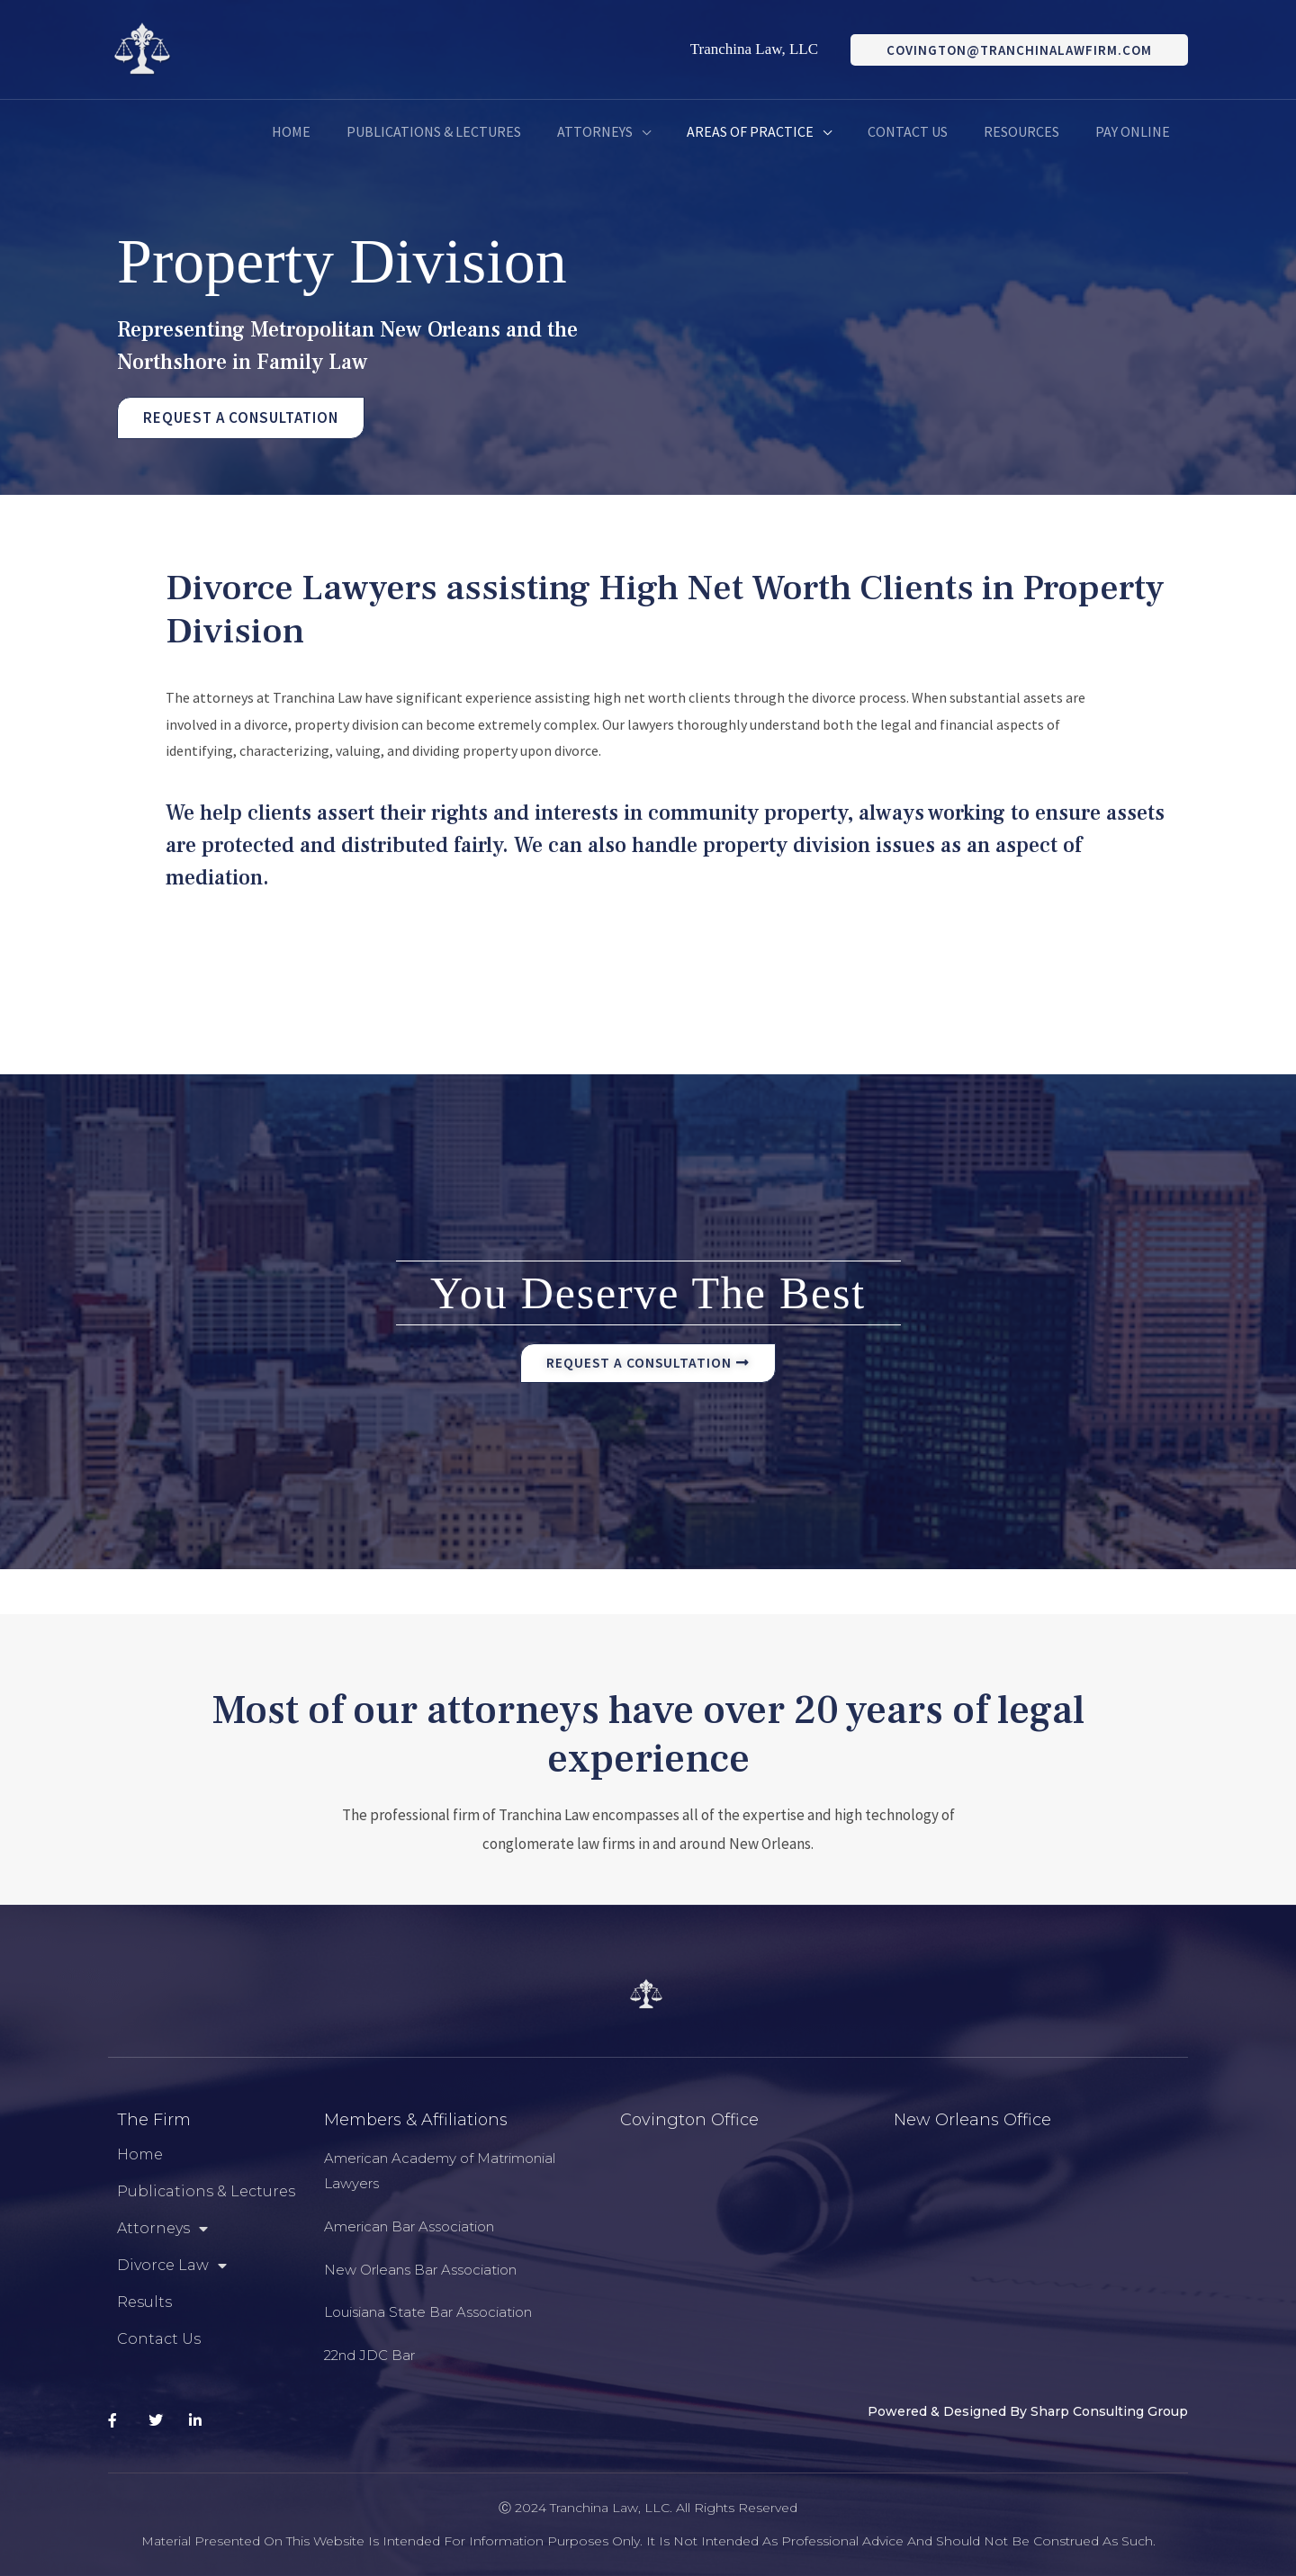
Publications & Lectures (206, 2191)
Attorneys (162, 2229)
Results (144, 2302)
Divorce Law (172, 2266)
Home (140, 2154)
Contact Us (159, 2338)
